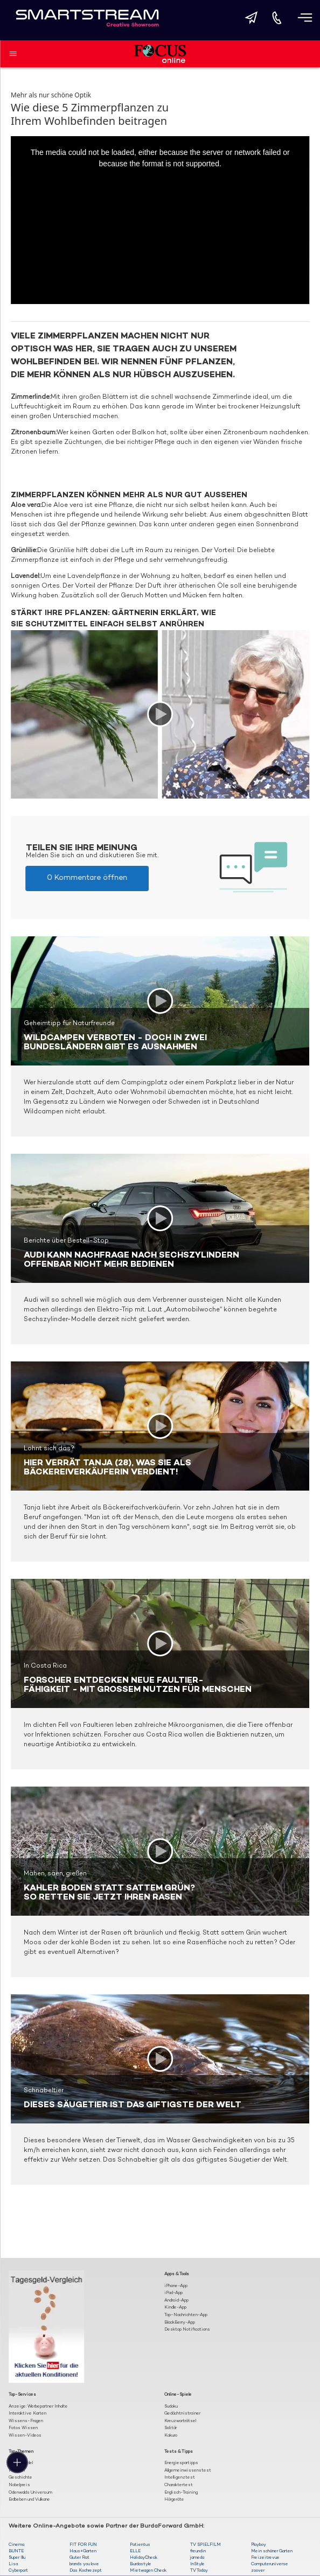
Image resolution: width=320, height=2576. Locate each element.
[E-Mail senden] (251, 17)
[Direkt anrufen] (276, 17)
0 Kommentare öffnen (87, 878)
